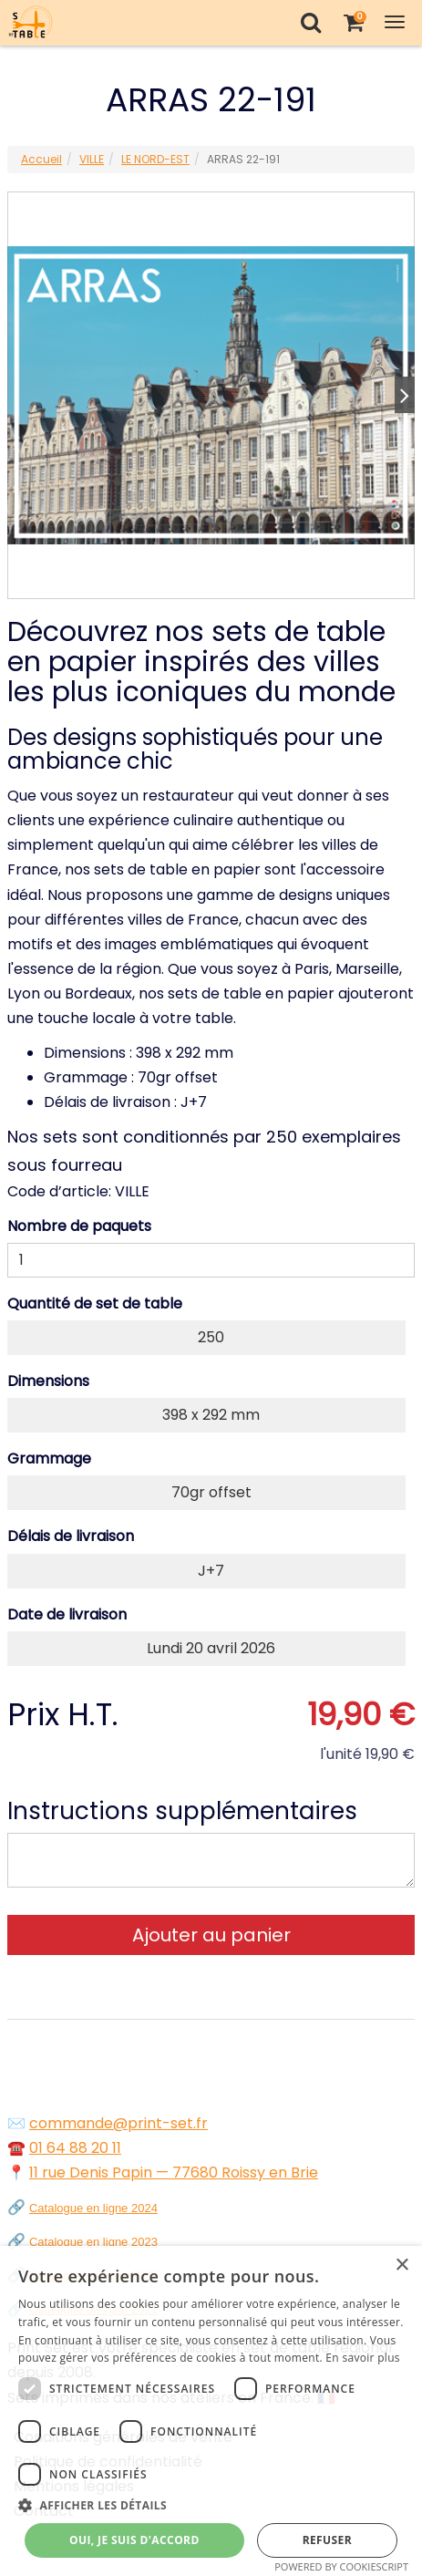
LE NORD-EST (155, 159)
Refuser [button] (327, 2540)
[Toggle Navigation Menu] (395, 22)
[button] (211, 2505)
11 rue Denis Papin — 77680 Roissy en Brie (173, 2172)
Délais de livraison (70, 1536)
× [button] (401, 2265)
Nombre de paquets (79, 1226)
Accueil (41, 159)
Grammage (49, 1458)
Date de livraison (67, 1614)
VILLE (91, 159)
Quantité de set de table (94, 1303)
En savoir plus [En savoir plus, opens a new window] (362, 2357)
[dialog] (211, 2411)
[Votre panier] (353, 22)
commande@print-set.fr (118, 2123)
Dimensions (48, 1381)
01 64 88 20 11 (75, 2147)
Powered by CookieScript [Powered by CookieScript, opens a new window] (341, 2566)
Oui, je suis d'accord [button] (134, 2540)
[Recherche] (310, 22)
